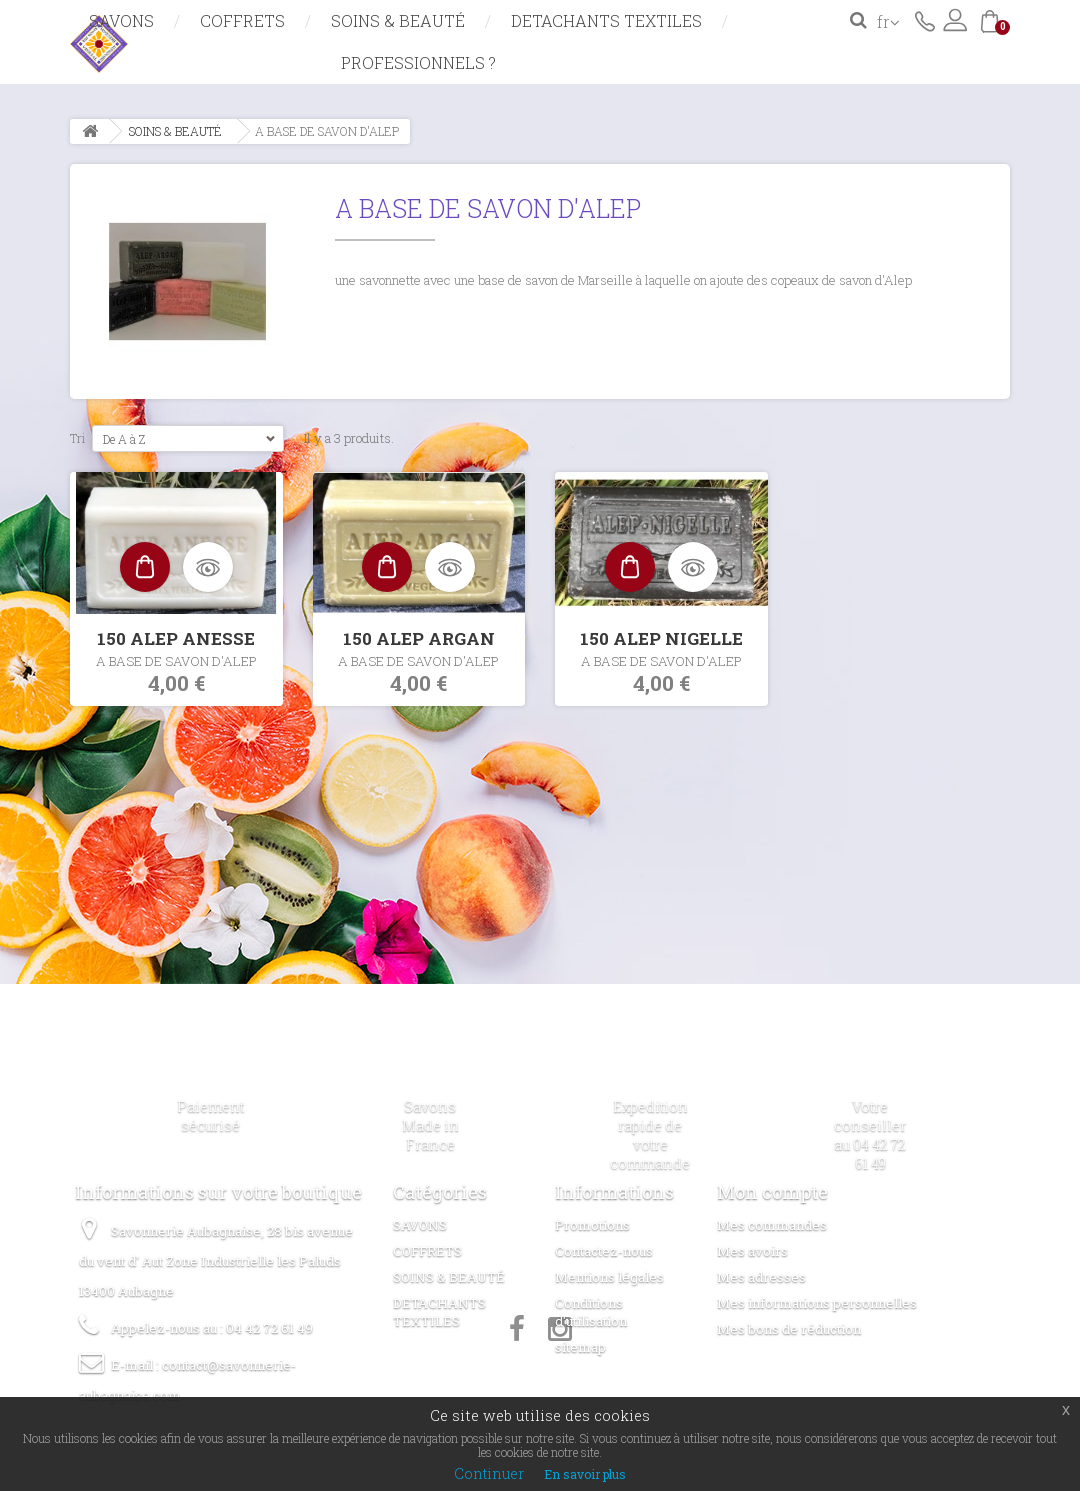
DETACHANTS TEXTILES (606, 20)
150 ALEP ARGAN (419, 638)
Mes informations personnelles (817, 1303)
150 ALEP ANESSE (176, 638)
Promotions (592, 1225)
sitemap (580, 1347)
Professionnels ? (418, 62)
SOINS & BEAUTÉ (398, 20)
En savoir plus (585, 1474)
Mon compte (772, 1192)
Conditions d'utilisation (591, 1312)
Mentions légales (609, 1277)
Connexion (955, 20)
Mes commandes (772, 1225)
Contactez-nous (925, 20)
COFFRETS (242, 20)
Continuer (489, 1473)
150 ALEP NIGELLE (661, 638)
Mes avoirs (752, 1251)
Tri (78, 438)
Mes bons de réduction (789, 1329)
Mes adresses (761, 1277)
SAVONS (121, 20)
